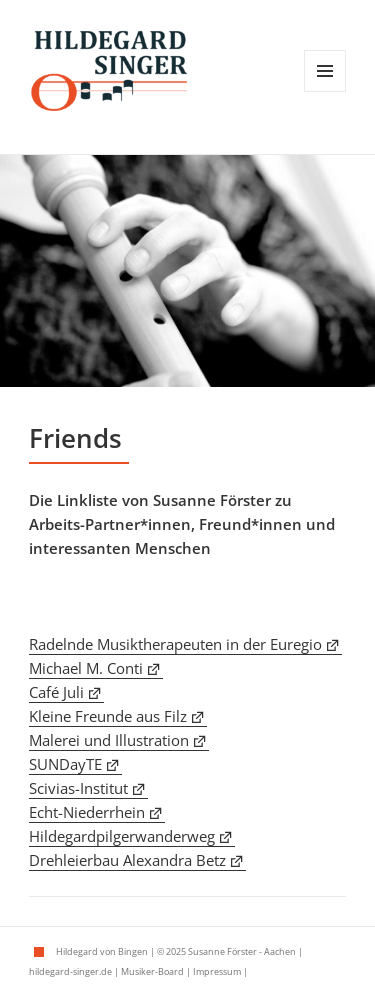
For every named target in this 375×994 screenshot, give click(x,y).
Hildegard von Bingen (102, 951)
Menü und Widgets (325, 91)
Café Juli (56, 692)
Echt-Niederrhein (87, 812)
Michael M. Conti (86, 668)
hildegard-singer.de (70, 971)
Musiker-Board (152, 971)
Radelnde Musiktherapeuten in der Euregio (175, 644)
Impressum (217, 971)
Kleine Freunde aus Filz (108, 716)
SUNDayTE (65, 764)
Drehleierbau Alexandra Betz (127, 860)
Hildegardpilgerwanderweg (122, 836)
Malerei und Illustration (109, 740)
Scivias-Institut (78, 788)
